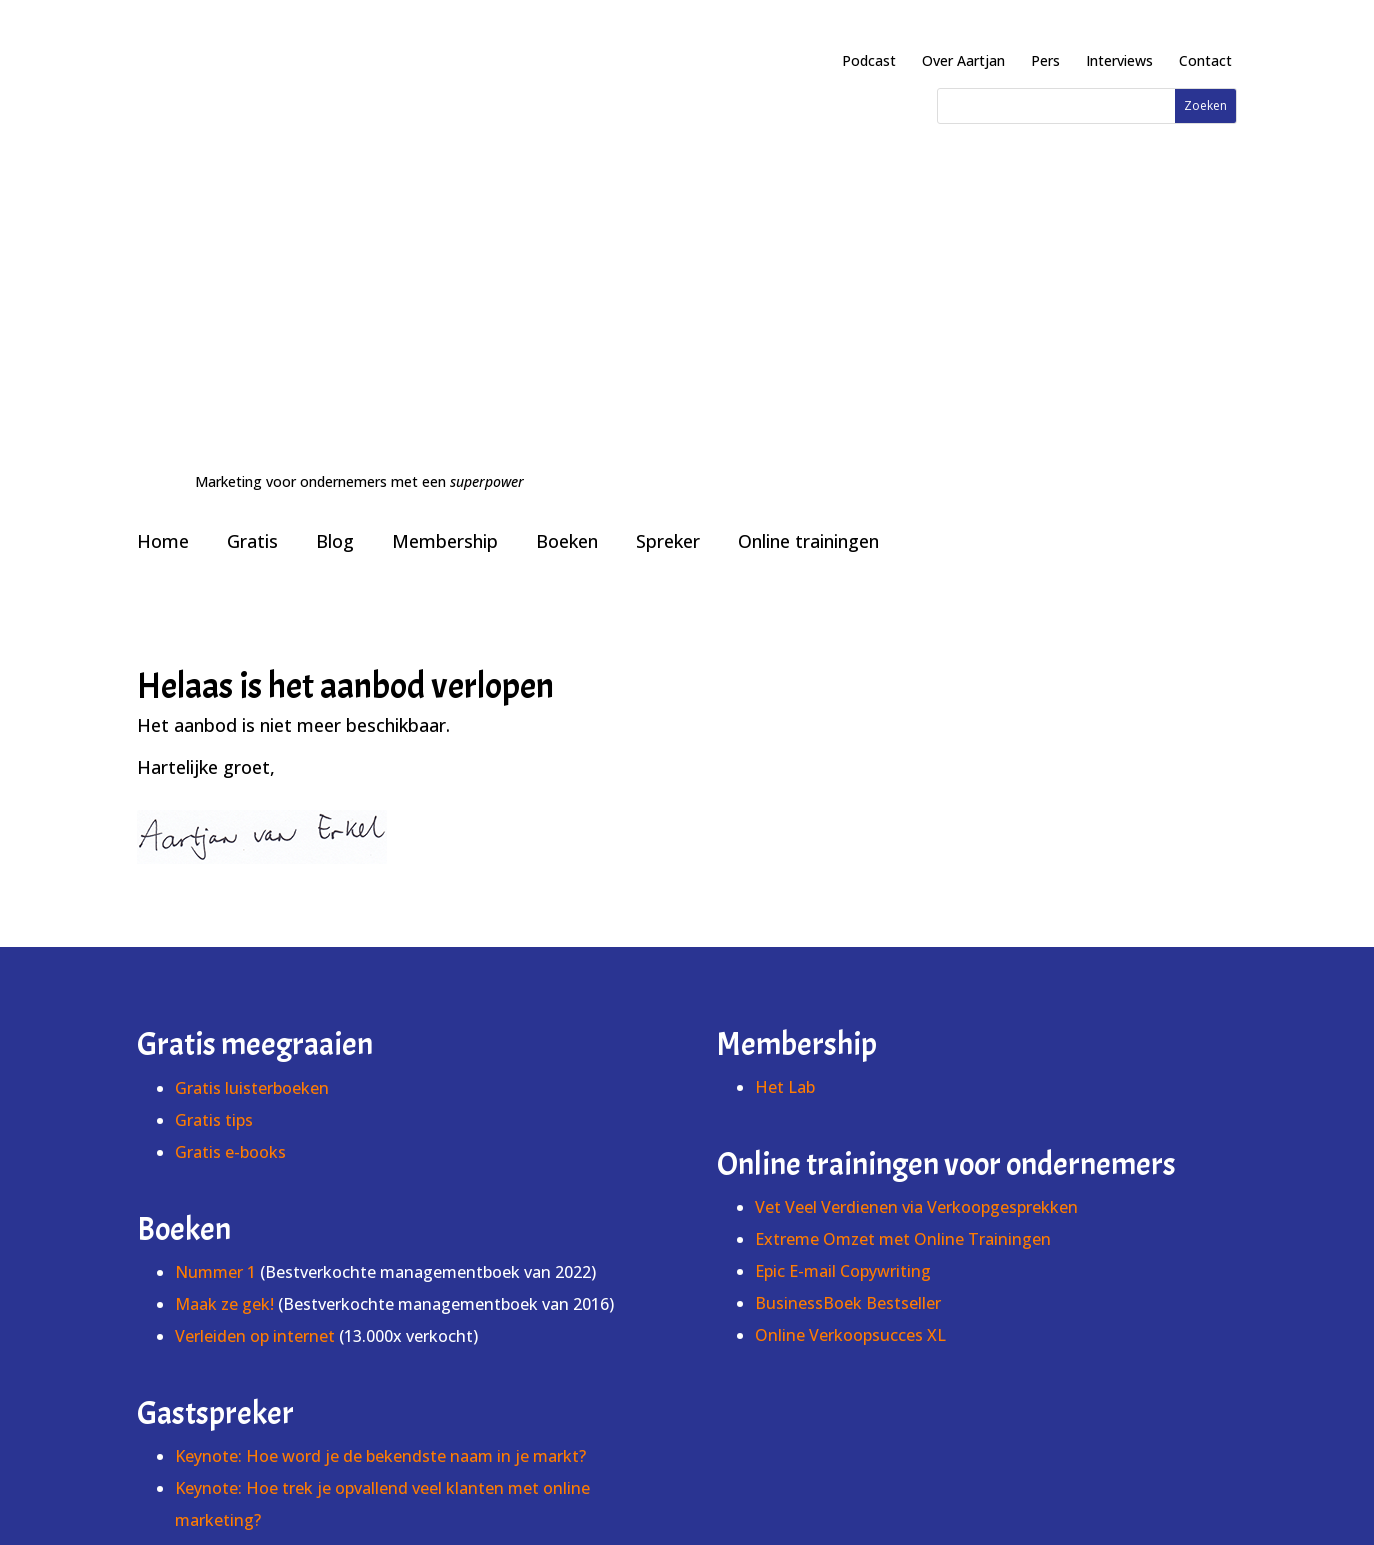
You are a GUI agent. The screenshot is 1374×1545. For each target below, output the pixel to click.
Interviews (1119, 60)
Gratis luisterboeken (252, 713)
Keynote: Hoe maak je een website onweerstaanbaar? (378, 1177)
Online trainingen (808, 166)
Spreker (668, 166)
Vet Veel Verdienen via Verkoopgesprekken (916, 832)
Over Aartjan (963, 60)
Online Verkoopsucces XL (850, 960)
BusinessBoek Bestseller (848, 928)
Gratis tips (214, 745)
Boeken (567, 166)
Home (163, 166)
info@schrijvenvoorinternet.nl (687, 1505)
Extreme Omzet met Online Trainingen (903, 864)
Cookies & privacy (905, 1481)
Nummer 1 (217, 897)
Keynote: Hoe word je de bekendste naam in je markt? (380, 1081)
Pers (1045, 60)
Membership (445, 166)
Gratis (252, 166)
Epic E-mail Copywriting (843, 896)
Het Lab (785, 712)
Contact (1205, 60)
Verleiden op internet (255, 961)
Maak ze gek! (224, 929)
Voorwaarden (780, 1481)
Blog (335, 166)
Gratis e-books (230, 777)
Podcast (869, 60)
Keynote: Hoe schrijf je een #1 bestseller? (332, 1209)
